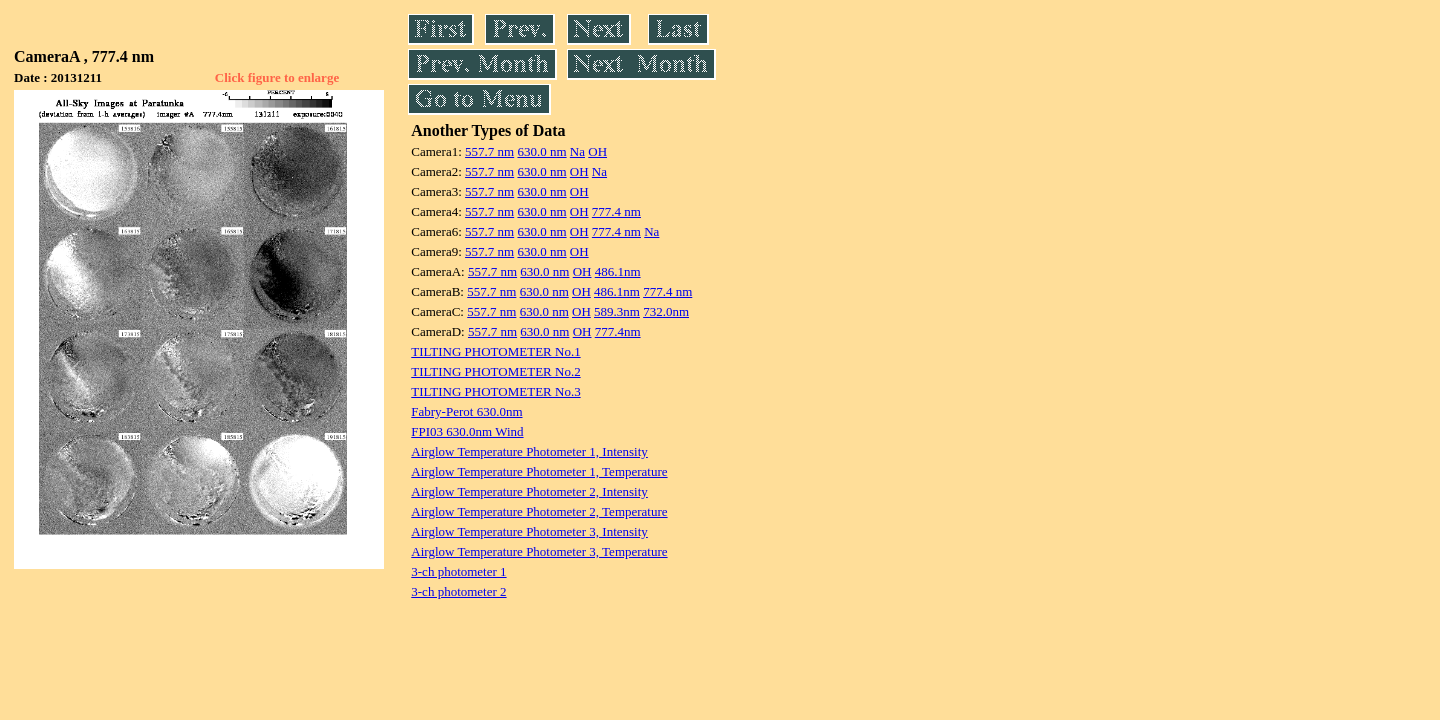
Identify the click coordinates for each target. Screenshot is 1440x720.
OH (597, 151)
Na (577, 151)
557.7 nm (489, 151)
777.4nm (618, 331)
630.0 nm (541, 151)
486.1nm (618, 271)
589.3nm (617, 311)
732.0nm (666, 311)
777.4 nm (616, 211)
